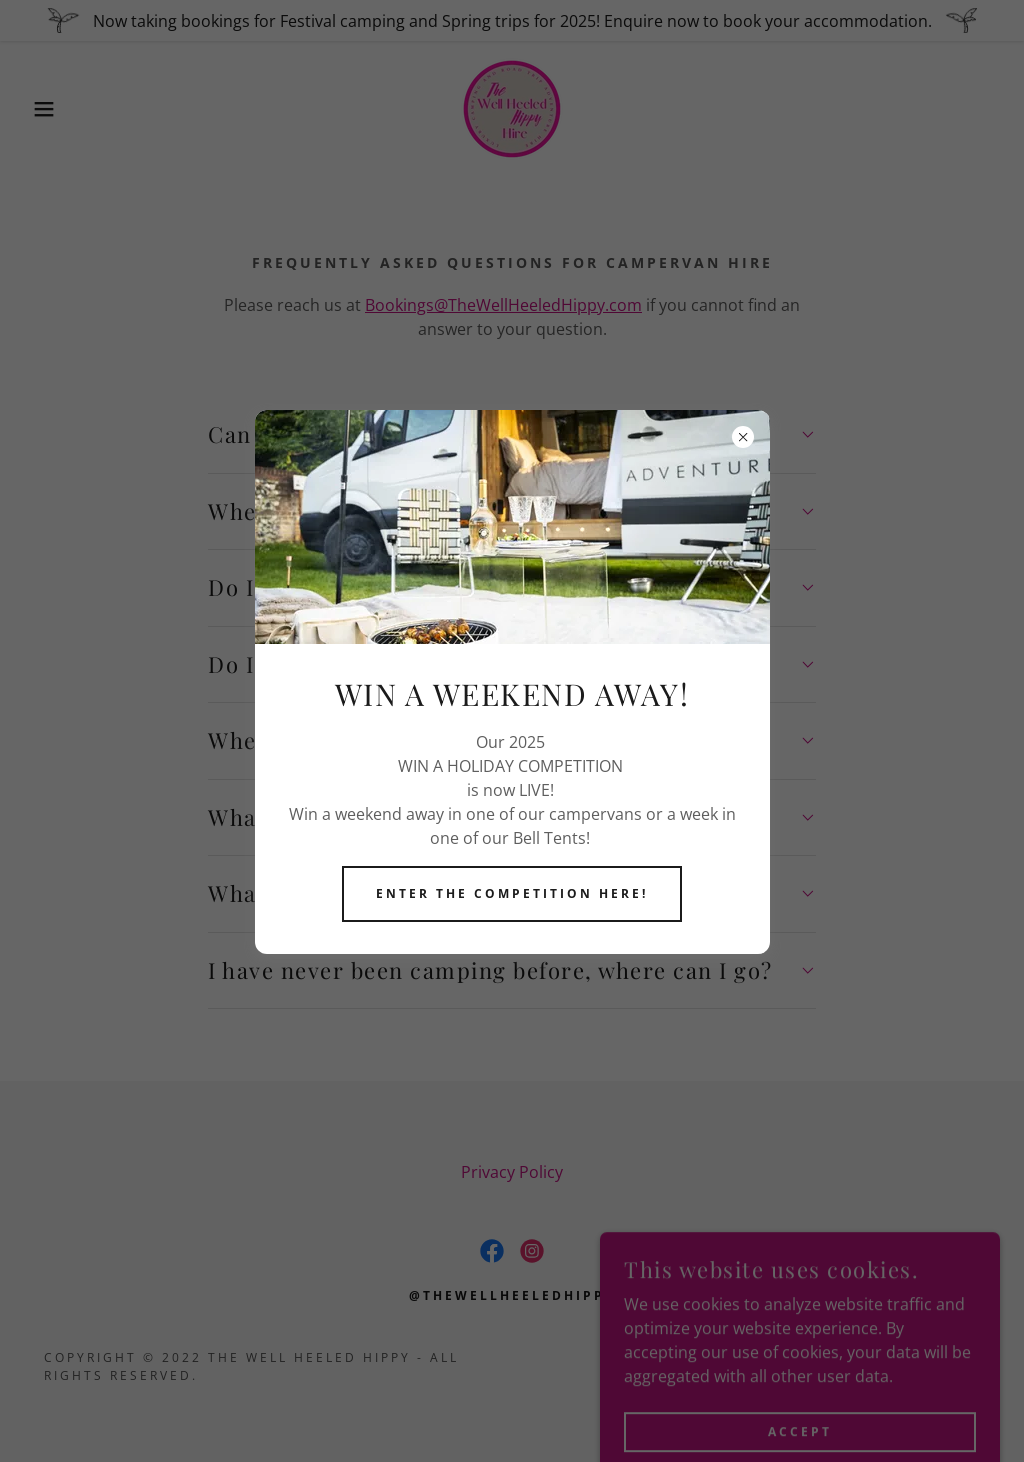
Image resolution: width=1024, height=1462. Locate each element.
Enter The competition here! (512, 893)
